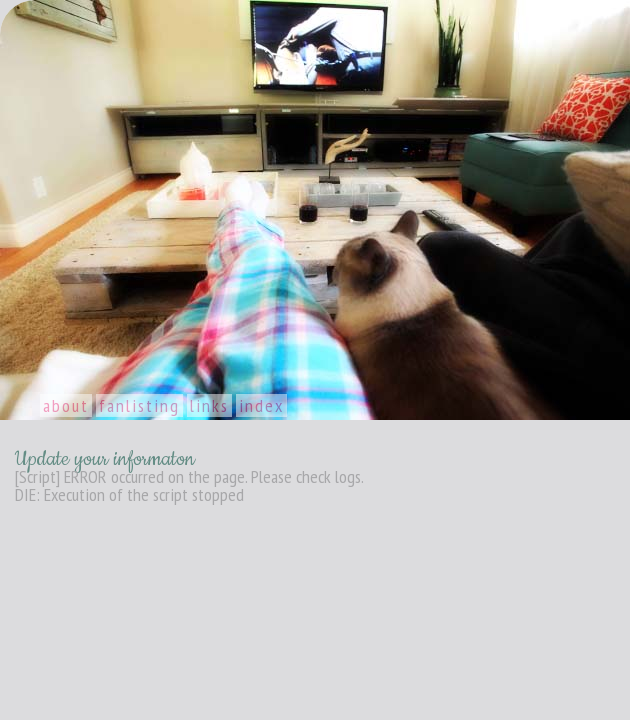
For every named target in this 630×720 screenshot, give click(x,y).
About (66, 405)
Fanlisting (139, 405)
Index (261, 405)
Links (209, 405)
